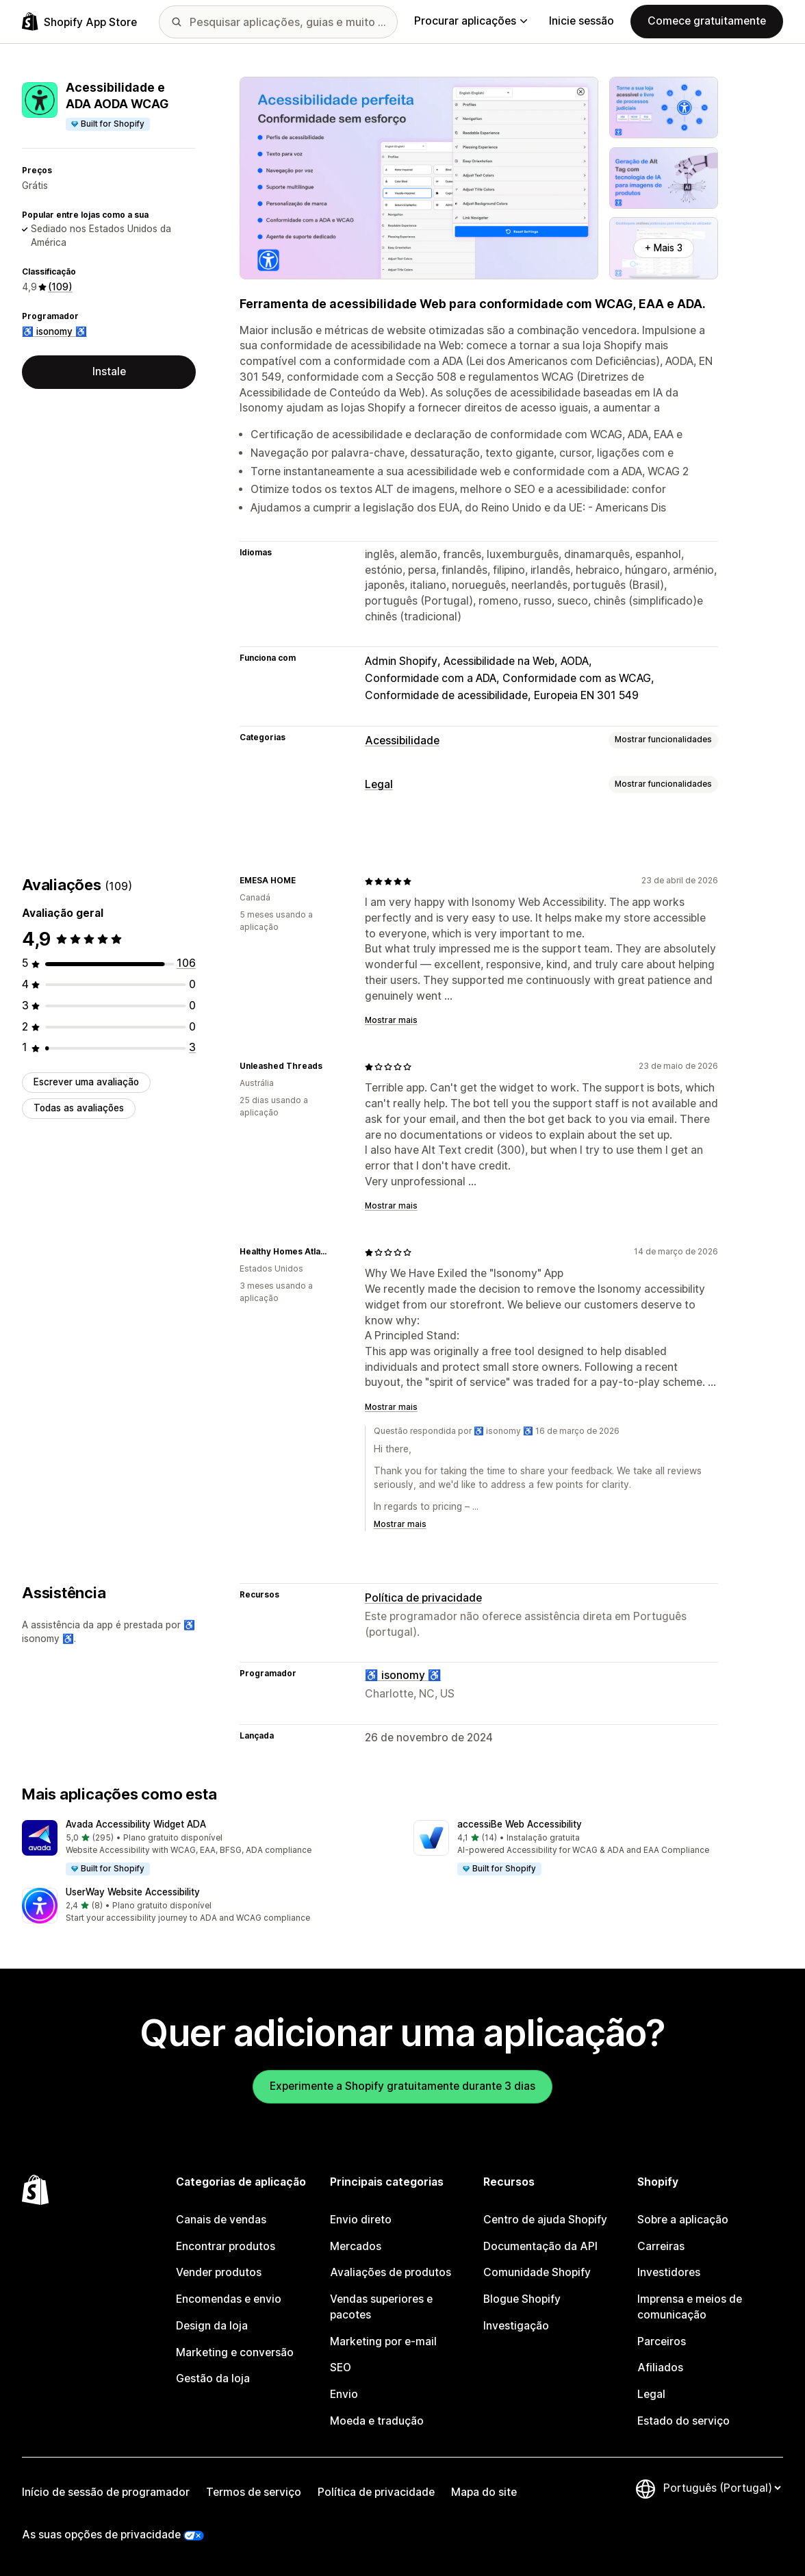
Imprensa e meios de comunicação (689, 2307)
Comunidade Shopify (537, 2272)
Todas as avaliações (79, 1107)
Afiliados (660, 2367)
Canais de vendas (221, 2219)
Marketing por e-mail (383, 2341)
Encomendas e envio (228, 2299)
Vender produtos (218, 2272)
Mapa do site (484, 2492)
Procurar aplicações (470, 20)
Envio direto (361, 2219)
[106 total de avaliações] (186, 963)
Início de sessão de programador (106, 2492)
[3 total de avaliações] (192, 1047)
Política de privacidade (423, 1597)
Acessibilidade (402, 740)
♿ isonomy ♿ (54, 331)
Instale (109, 371)
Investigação (516, 2325)
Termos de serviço (253, 2492)
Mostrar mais (391, 1020)
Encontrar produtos (225, 2246)
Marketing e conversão (235, 2352)
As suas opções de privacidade (101, 2534)
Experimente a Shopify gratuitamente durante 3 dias (402, 2086)
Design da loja (212, 2325)
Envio (344, 2394)
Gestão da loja (213, 2378)
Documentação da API (540, 2246)
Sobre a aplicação (682, 2219)
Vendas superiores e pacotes (381, 2307)
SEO (340, 2367)
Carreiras (661, 2246)
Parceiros (661, 2341)
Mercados (355, 2246)
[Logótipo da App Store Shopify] (79, 21)
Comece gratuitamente (707, 20)
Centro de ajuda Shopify (545, 2219)
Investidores (668, 2272)
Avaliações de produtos (390, 2272)
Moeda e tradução (377, 2420)
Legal (379, 784)
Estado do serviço (683, 2420)
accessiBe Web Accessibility (519, 1824)
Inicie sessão (581, 20)
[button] (207, 1848)
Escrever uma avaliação (86, 1081)
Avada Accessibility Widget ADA (136, 1824)
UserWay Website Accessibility (133, 1891)
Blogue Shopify (522, 2299)
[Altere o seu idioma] (722, 2488)
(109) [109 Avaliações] (60, 286)
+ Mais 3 (663, 247)
